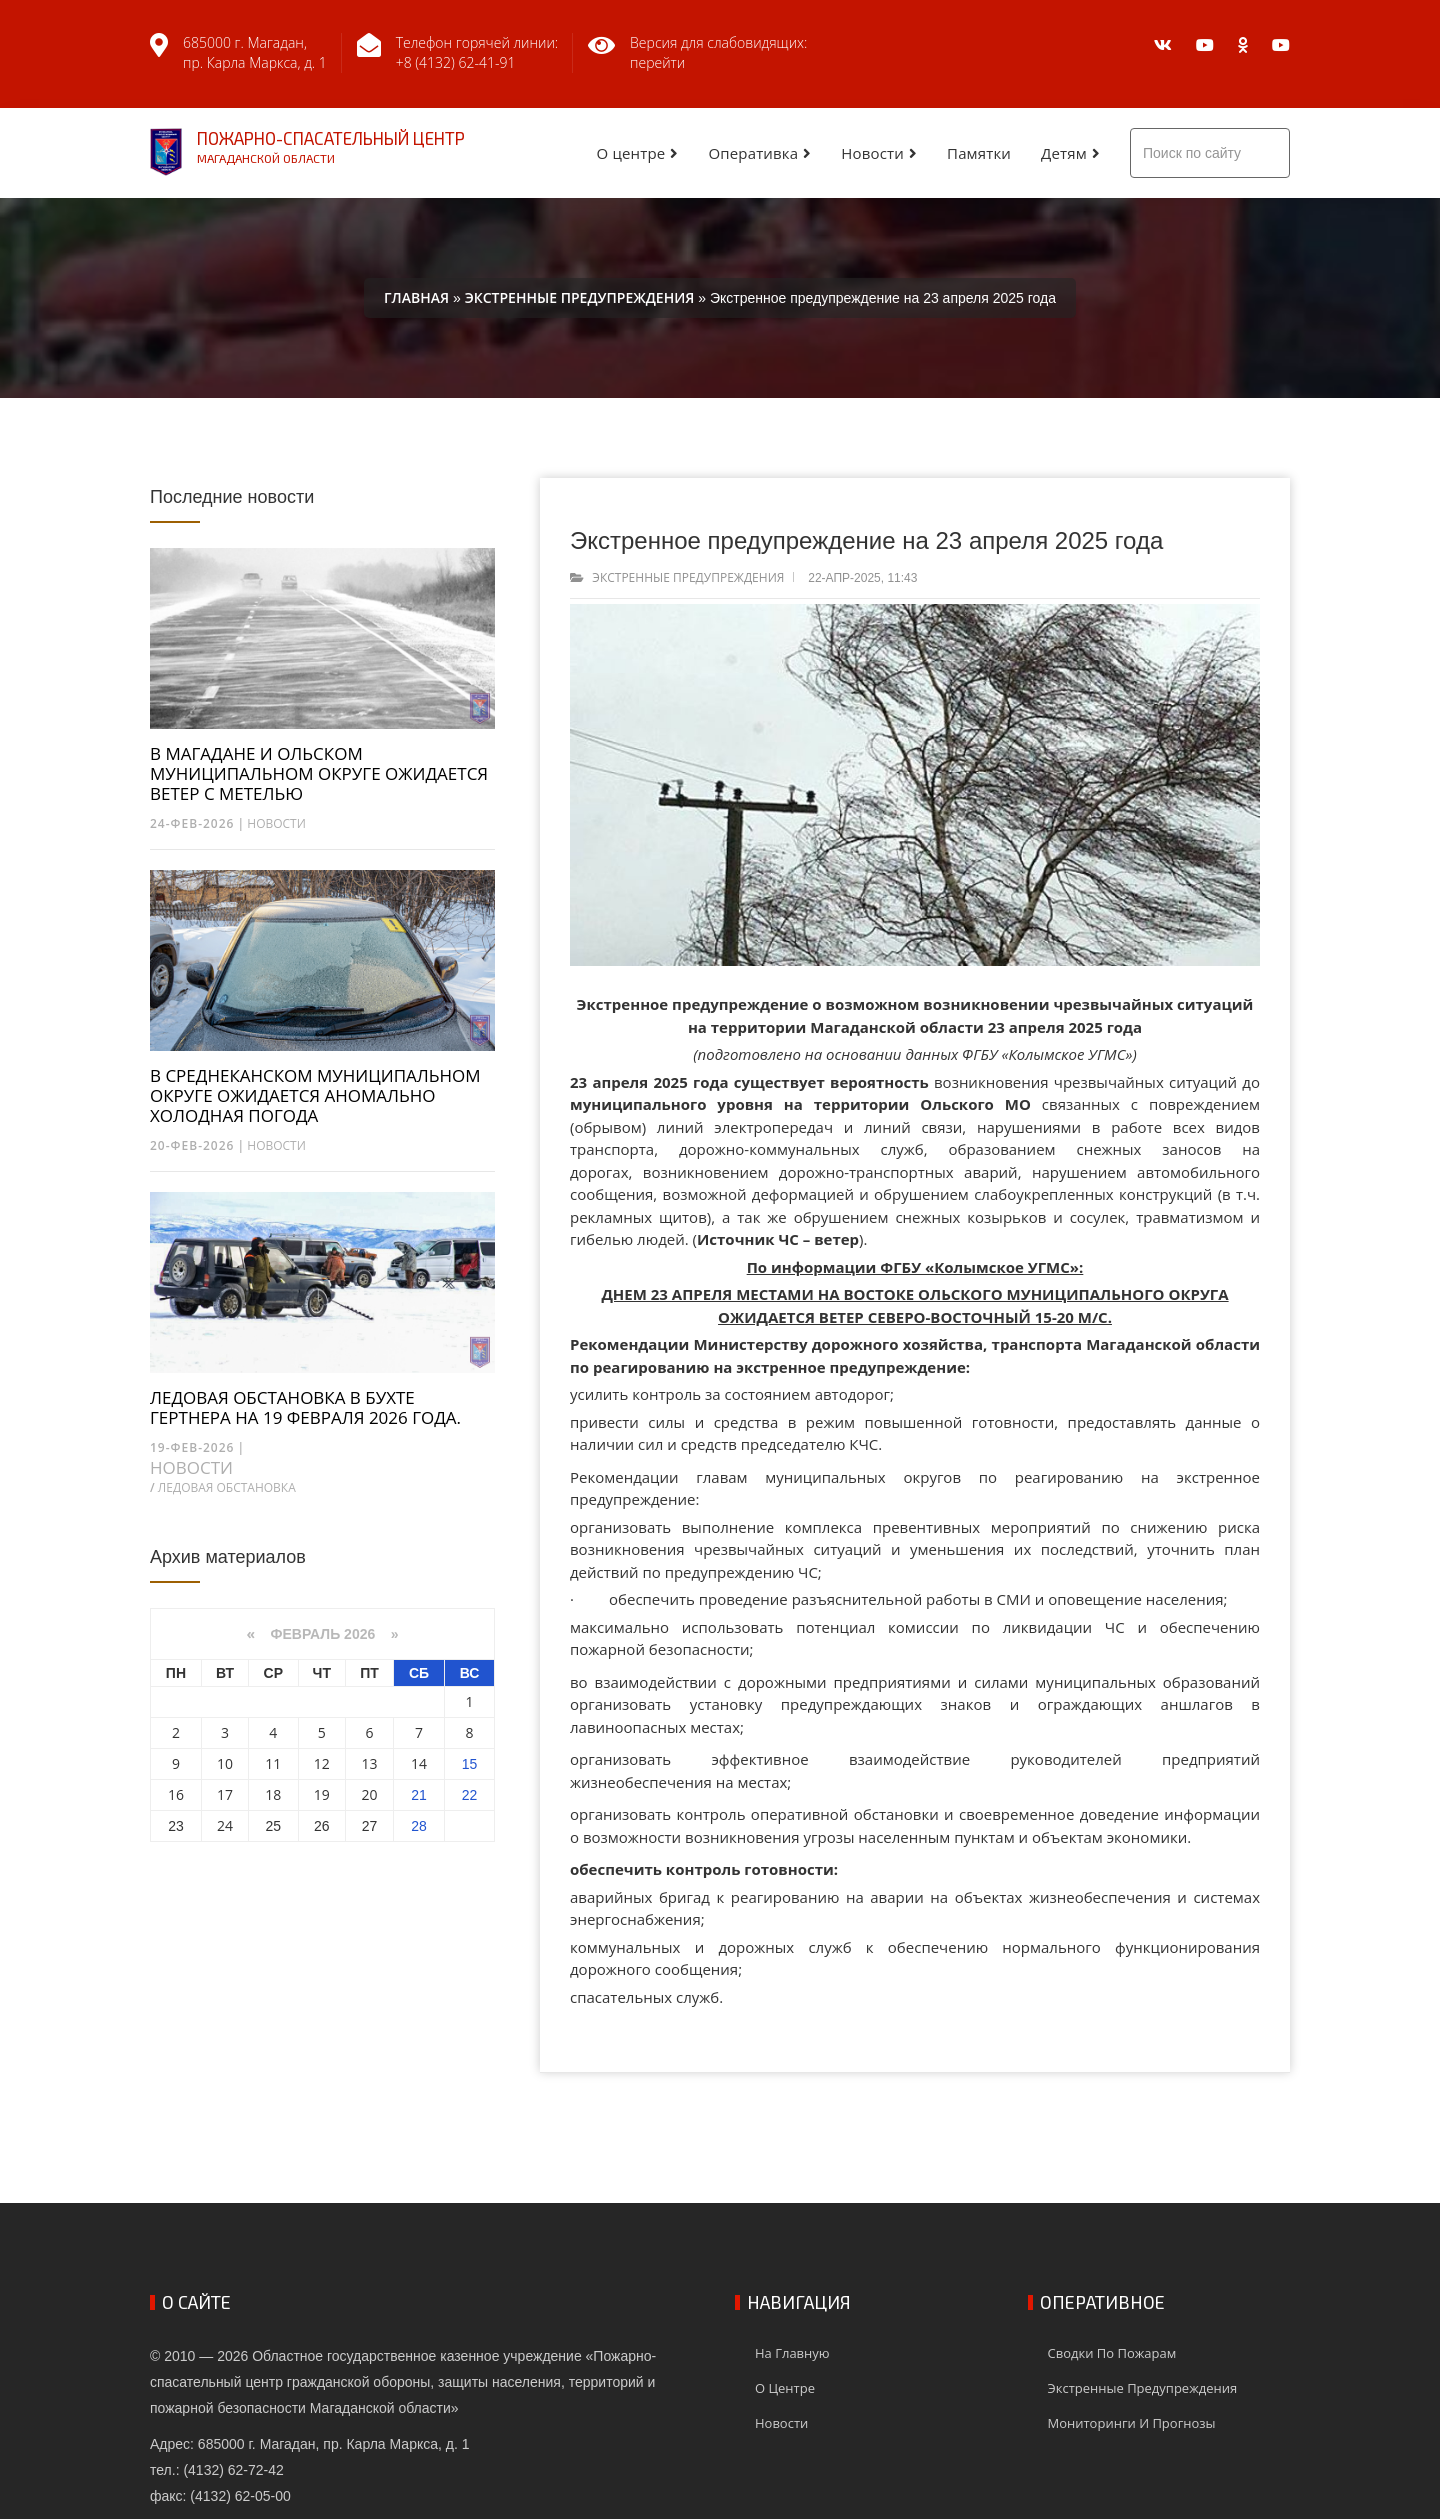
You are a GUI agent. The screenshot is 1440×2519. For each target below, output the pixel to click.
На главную (792, 2353)
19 (322, 1794)
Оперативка (753, 153)
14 (419, 1763)
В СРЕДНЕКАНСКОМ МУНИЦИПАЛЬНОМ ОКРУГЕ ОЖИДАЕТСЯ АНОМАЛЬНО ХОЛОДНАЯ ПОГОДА (315, 1096)
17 (225, 1794)
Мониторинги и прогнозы (1132, 2423)
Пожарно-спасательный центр (307, 152)
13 (370, 1763)
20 (370, 1794)
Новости (872, 153)
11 (273, 1763)
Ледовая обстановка (227, 1487)
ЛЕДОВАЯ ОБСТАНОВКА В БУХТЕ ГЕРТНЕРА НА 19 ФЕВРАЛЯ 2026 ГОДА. (305, 1408)
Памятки (979, 153)
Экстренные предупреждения (688, 577)
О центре (631, 153)
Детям (1064, 153)
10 (225, 1763)
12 (322, 1763)
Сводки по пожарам (1112, 2353)
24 (225, 1825)
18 (273, 1794)
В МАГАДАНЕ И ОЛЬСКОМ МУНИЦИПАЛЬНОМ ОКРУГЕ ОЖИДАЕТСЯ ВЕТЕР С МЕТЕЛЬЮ (319, 774)
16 (176, 1794)
